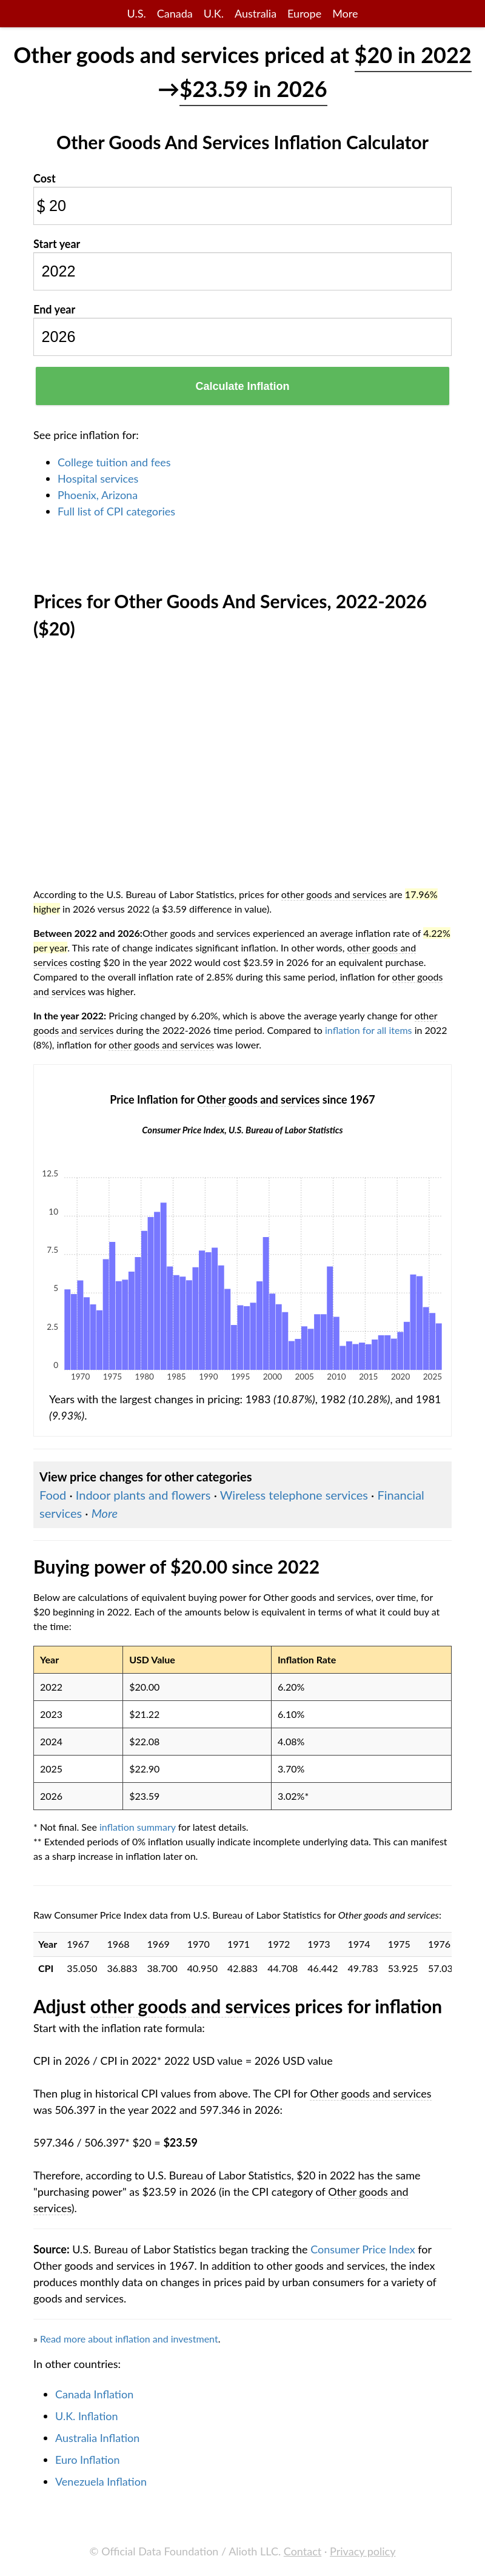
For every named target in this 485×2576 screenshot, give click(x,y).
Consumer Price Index (362, 2249)
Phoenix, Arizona (98, 494)
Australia (255, 13)
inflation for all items (368, 1030)
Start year (56, 243)
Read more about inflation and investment (129, 2338)
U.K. (214, 13)
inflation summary (137, 1827)
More (345, 13)
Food (52, 1495)
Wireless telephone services (294, 1495)
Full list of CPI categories (116, 511)
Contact (302, 2551)
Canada (175, 13)
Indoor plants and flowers (143, 1495)
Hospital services (98, 478)
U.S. (136, 13)
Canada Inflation (94, 2394)
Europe (304, 13)
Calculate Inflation (242, 386)
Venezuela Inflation (101, 2481)
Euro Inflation (87, 2459)
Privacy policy (362, 2551)
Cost (44, 178)
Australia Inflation (97, 2437)
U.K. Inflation (86, 2416)
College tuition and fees (114, 462)
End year (54, 309)
